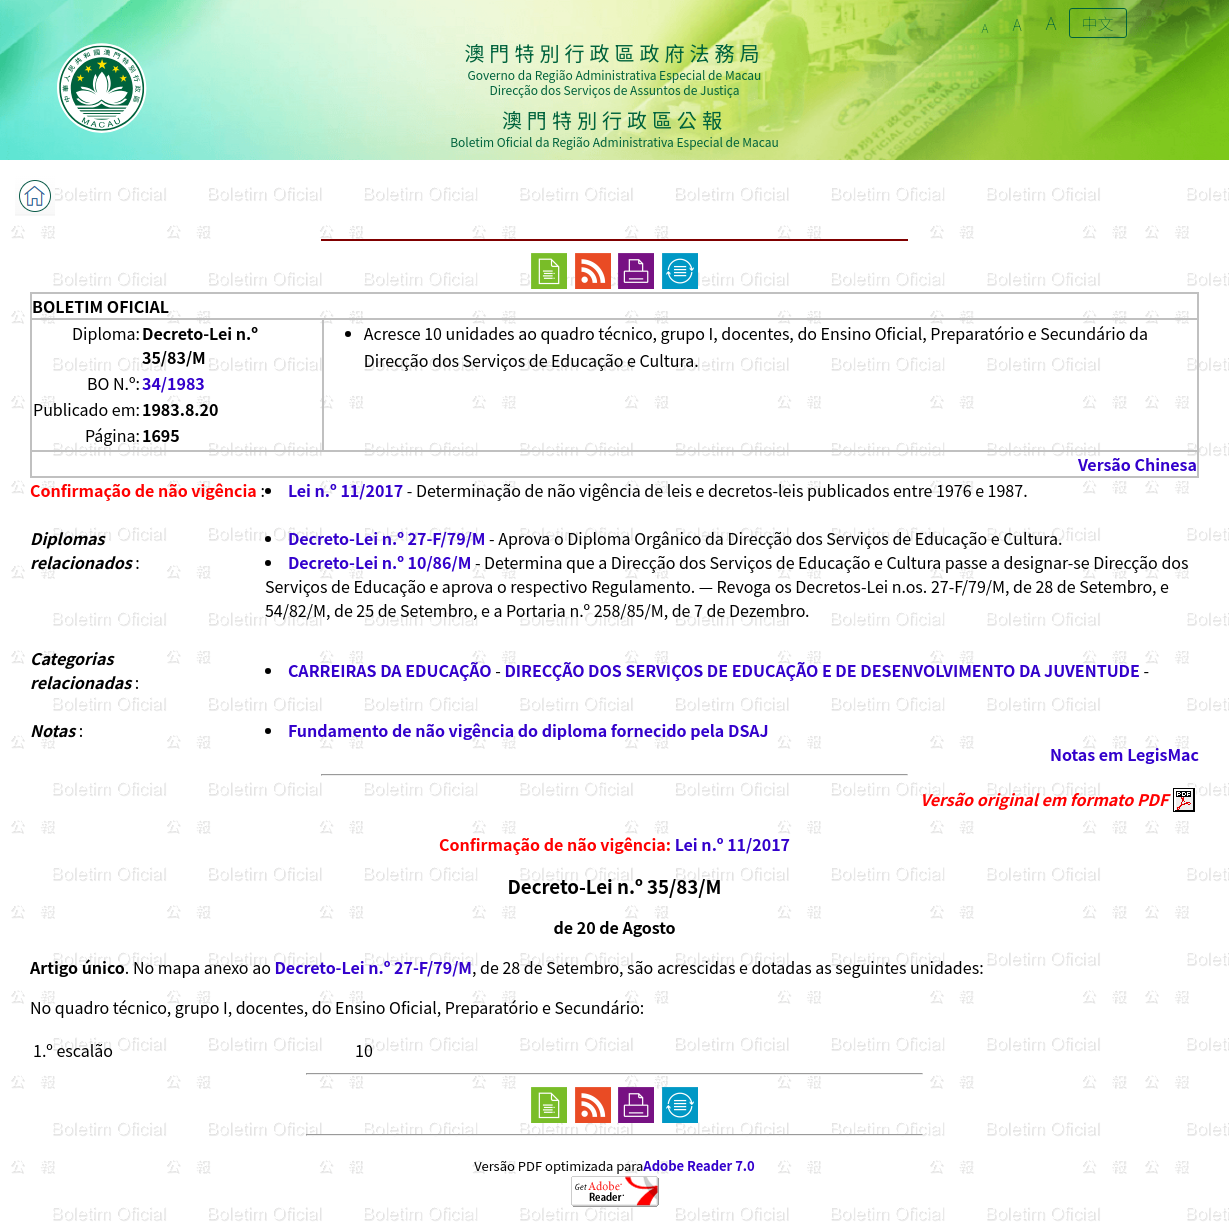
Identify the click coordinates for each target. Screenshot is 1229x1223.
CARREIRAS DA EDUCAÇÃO (390, 670)
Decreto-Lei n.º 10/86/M (379, 562)
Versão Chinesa (1137, 464)
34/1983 (173, 383)
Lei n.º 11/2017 (345, 490)
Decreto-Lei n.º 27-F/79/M (387, 538)
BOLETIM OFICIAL (100, 306)
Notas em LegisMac (1124, 754)
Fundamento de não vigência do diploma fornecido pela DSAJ (528, 730)
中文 (1098, 23)
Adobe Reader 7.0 (698, 1165)
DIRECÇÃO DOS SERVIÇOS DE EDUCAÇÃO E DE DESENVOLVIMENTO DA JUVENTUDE (821, 670)
